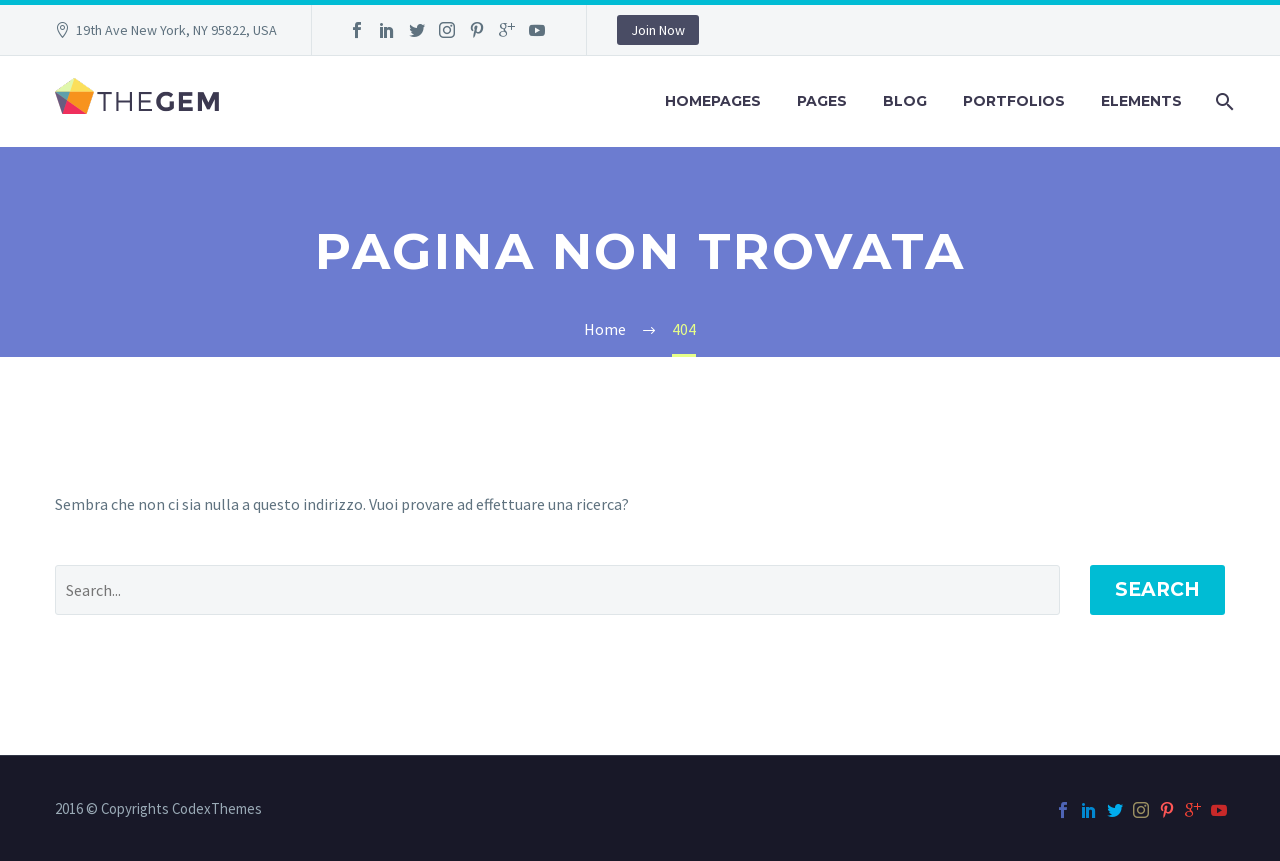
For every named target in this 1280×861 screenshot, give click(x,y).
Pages (822, 101)
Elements (1141, 101)
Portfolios (1014, 101)
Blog (905, 101)
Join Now (658, 30)
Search (1157, 589)
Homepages (713, 101)
